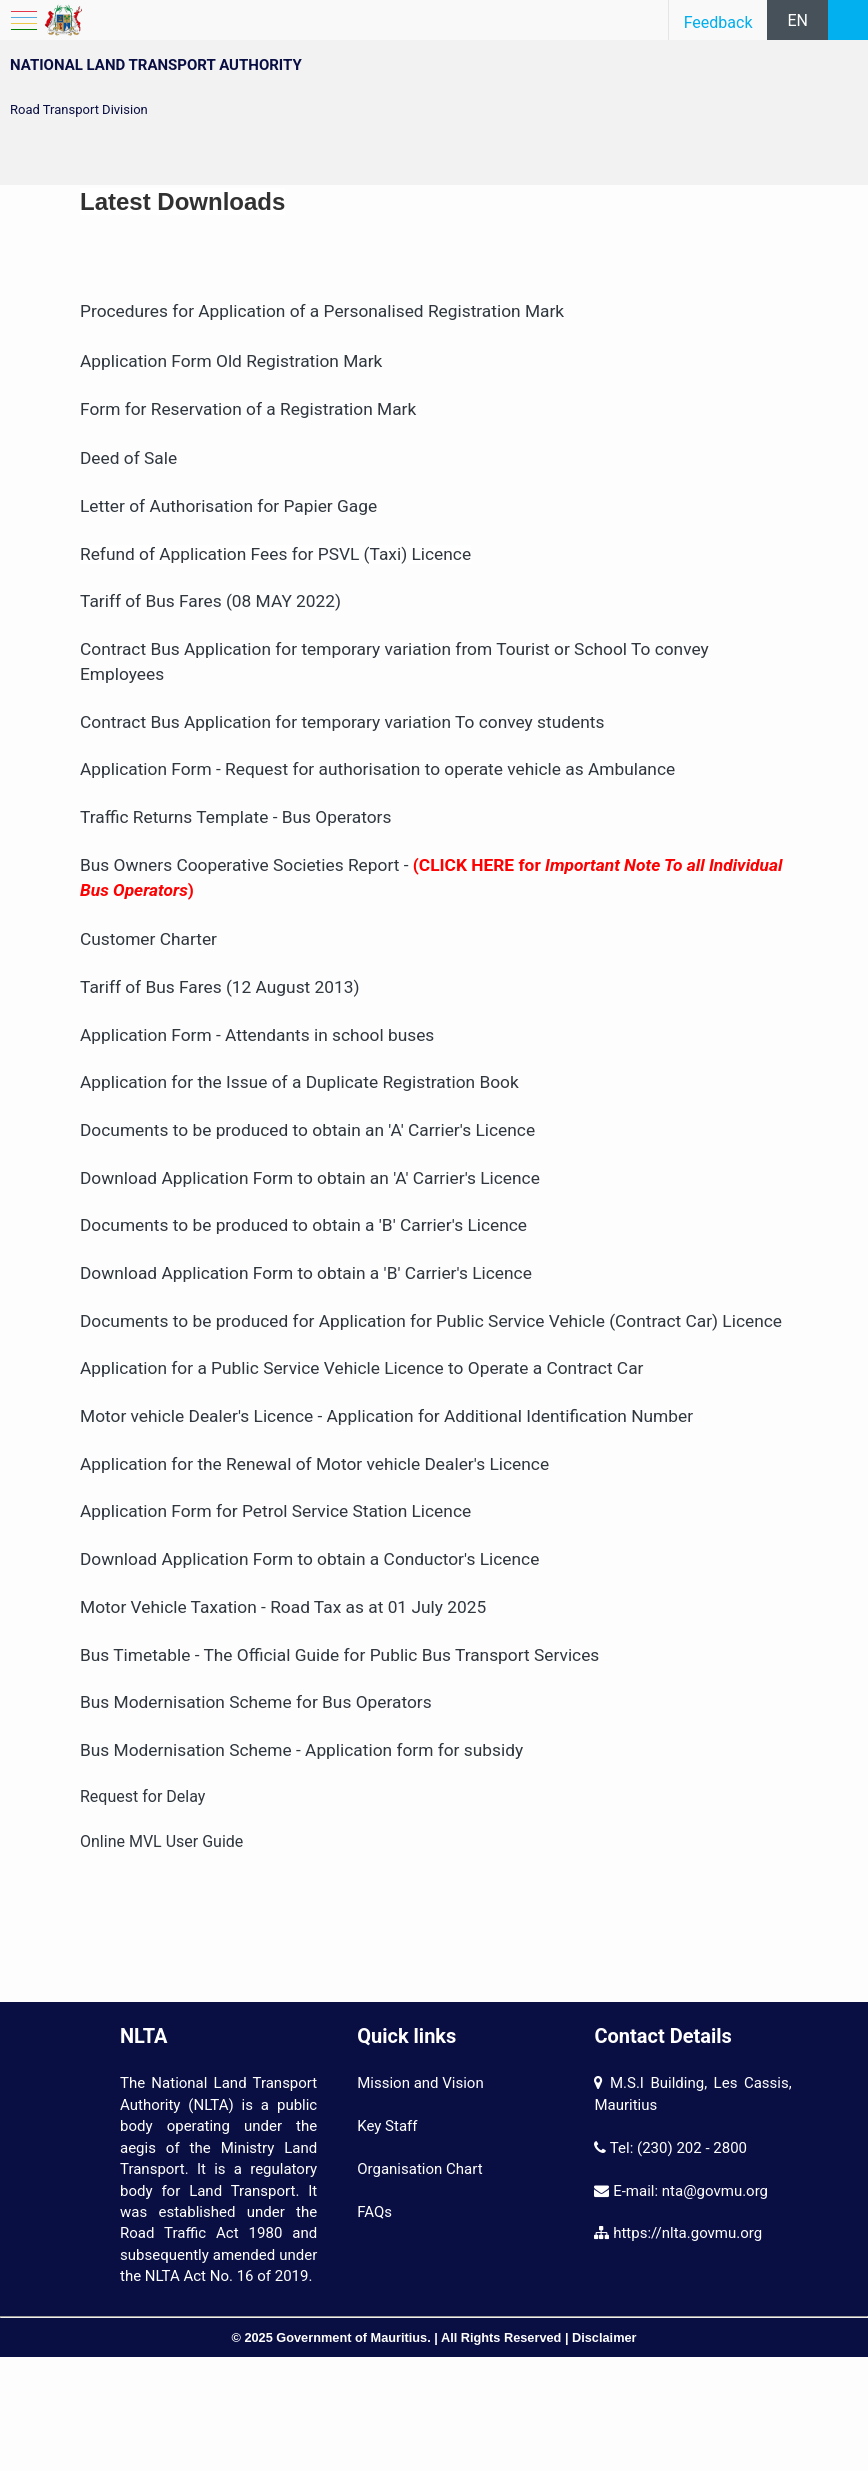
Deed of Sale (128, 458)
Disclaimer (604, 2337)
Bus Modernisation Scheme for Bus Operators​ (256, 1702)
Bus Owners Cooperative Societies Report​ (239, 865)
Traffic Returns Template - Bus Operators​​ (235, 817)
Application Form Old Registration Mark (233, 361)
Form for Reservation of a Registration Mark (248, 409)
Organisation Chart (419, 2169)
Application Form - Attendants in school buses (257, 1035)
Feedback (718, 22)
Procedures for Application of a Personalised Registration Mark (322, 311)
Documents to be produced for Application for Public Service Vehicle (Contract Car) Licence (431, 1321)
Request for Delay (144, 1796)
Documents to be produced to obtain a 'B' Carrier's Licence (303, 1225)
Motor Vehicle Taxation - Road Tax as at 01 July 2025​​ (283, 1607)
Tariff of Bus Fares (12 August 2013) (220, 987)
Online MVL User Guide (161, 1841)
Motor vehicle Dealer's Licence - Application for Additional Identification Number (386, 1416)
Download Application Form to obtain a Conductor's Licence (309, 1559)
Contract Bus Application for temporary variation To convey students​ (342, 722)
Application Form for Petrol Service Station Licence (275, 1511)
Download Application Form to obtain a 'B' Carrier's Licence (306, 1273)
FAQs (374, 2212)
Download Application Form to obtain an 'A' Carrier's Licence (310, 1178)
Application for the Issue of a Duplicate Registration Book (299, 1082)
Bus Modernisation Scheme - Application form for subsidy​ (301, 1750)
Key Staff (387, 2126)
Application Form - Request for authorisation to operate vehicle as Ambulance (377, 769)
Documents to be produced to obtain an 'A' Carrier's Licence (307, 1130)
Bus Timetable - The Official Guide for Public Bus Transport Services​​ (339, 1655)
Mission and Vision (420, 2083)
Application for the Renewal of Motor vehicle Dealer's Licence (314, 1464)
